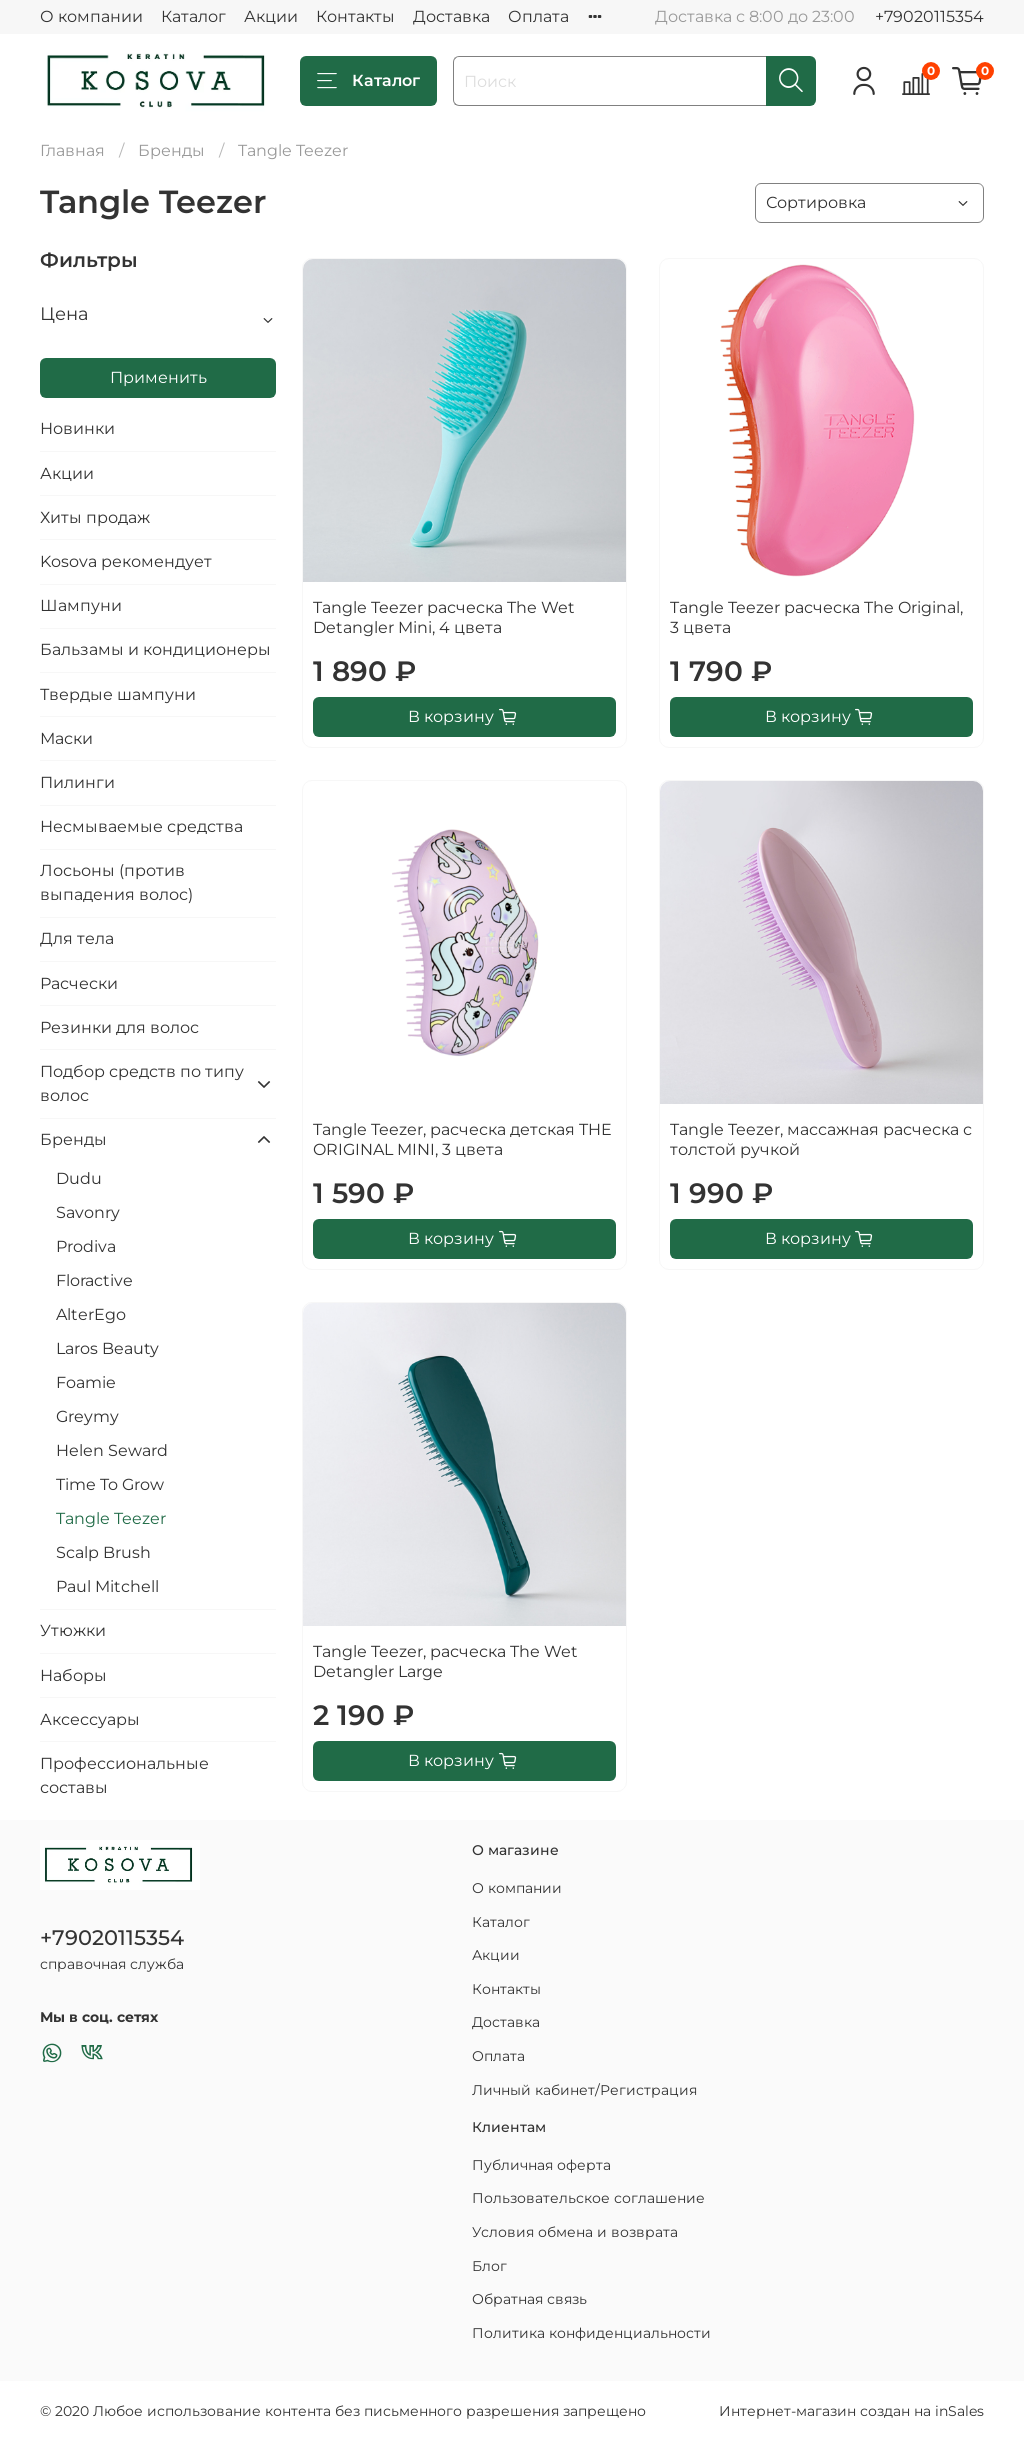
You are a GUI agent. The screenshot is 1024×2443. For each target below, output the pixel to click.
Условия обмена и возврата (575, 2232)
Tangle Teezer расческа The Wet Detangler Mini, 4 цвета (444, 617)
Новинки (77, 428)
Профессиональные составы (124, 1775)
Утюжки (73, 1630)
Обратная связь (529, 2299)
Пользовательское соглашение (588, 2198)
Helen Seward (112, 1450)
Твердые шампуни (118, 694)
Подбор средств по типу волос (142, 1083)
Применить (158, 377)
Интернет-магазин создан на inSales (851, 2411)
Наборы (73, 1675)
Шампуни (81, 605)
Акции (271, 16)
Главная (72, 150)
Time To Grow (110, 1484)
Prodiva (86, 1246)
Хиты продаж (95, 517)
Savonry (88, 1212)
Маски (66, 738)
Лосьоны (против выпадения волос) (116, 882)
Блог (489, 2266)
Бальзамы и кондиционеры (155, 649)
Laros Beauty (107, 1348)
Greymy (87, 1416)
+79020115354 (929, 16)
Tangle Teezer (111, 1518)
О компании (91, 16)
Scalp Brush (103, 1552)
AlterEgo (91, 1314)
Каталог (193, 16)
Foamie (86, 1382)
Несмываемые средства (141, 826)
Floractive (94, 1280)
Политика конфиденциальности (591, 2333)
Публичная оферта (541, 2165)
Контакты (355, 16)
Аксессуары (90, 1719)
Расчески (79, 983)
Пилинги (77, 782)
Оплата (538, 16)
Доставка (451, 16)
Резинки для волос (119, 1027)
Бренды (171, 150)
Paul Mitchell (107, 1586)
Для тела (77, 938)
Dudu (79, 1178)
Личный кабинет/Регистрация (584, 2090)
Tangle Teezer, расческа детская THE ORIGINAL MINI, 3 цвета (462, 1139)
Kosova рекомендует (126, 561)
